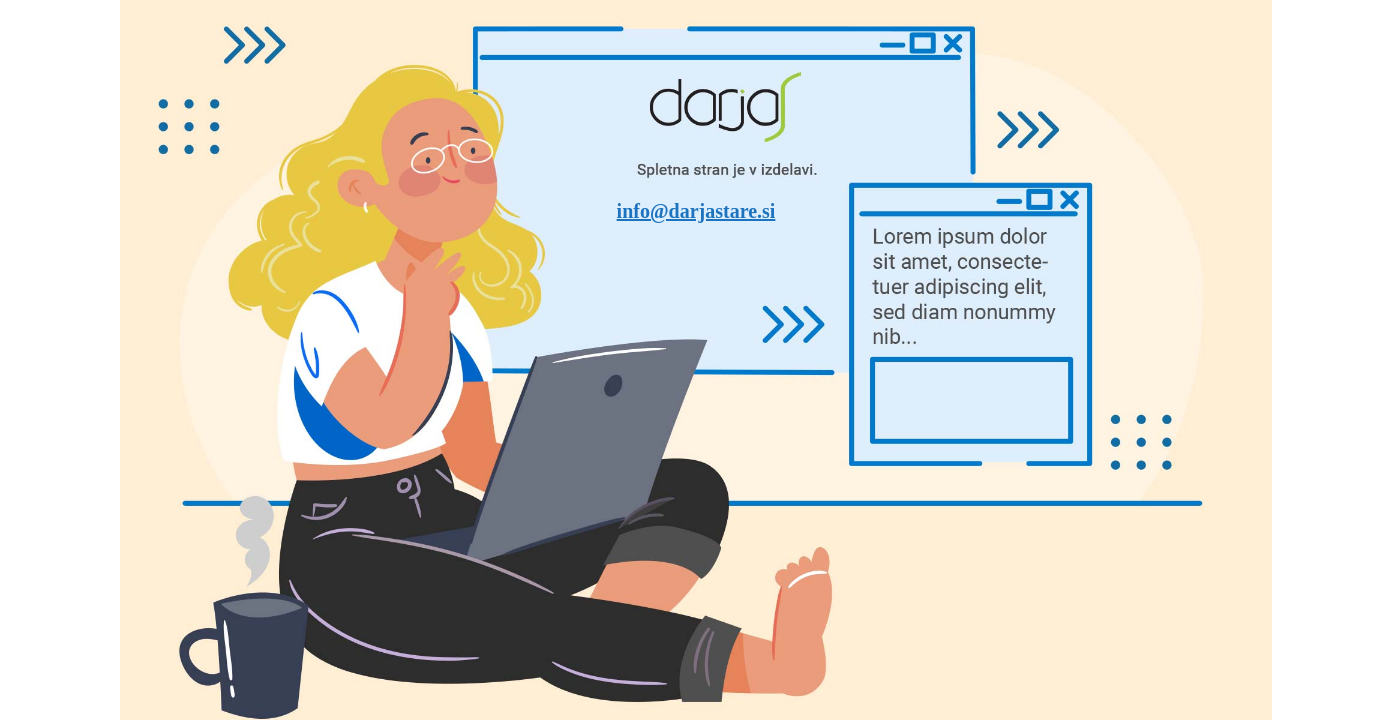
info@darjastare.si (696, 211)
